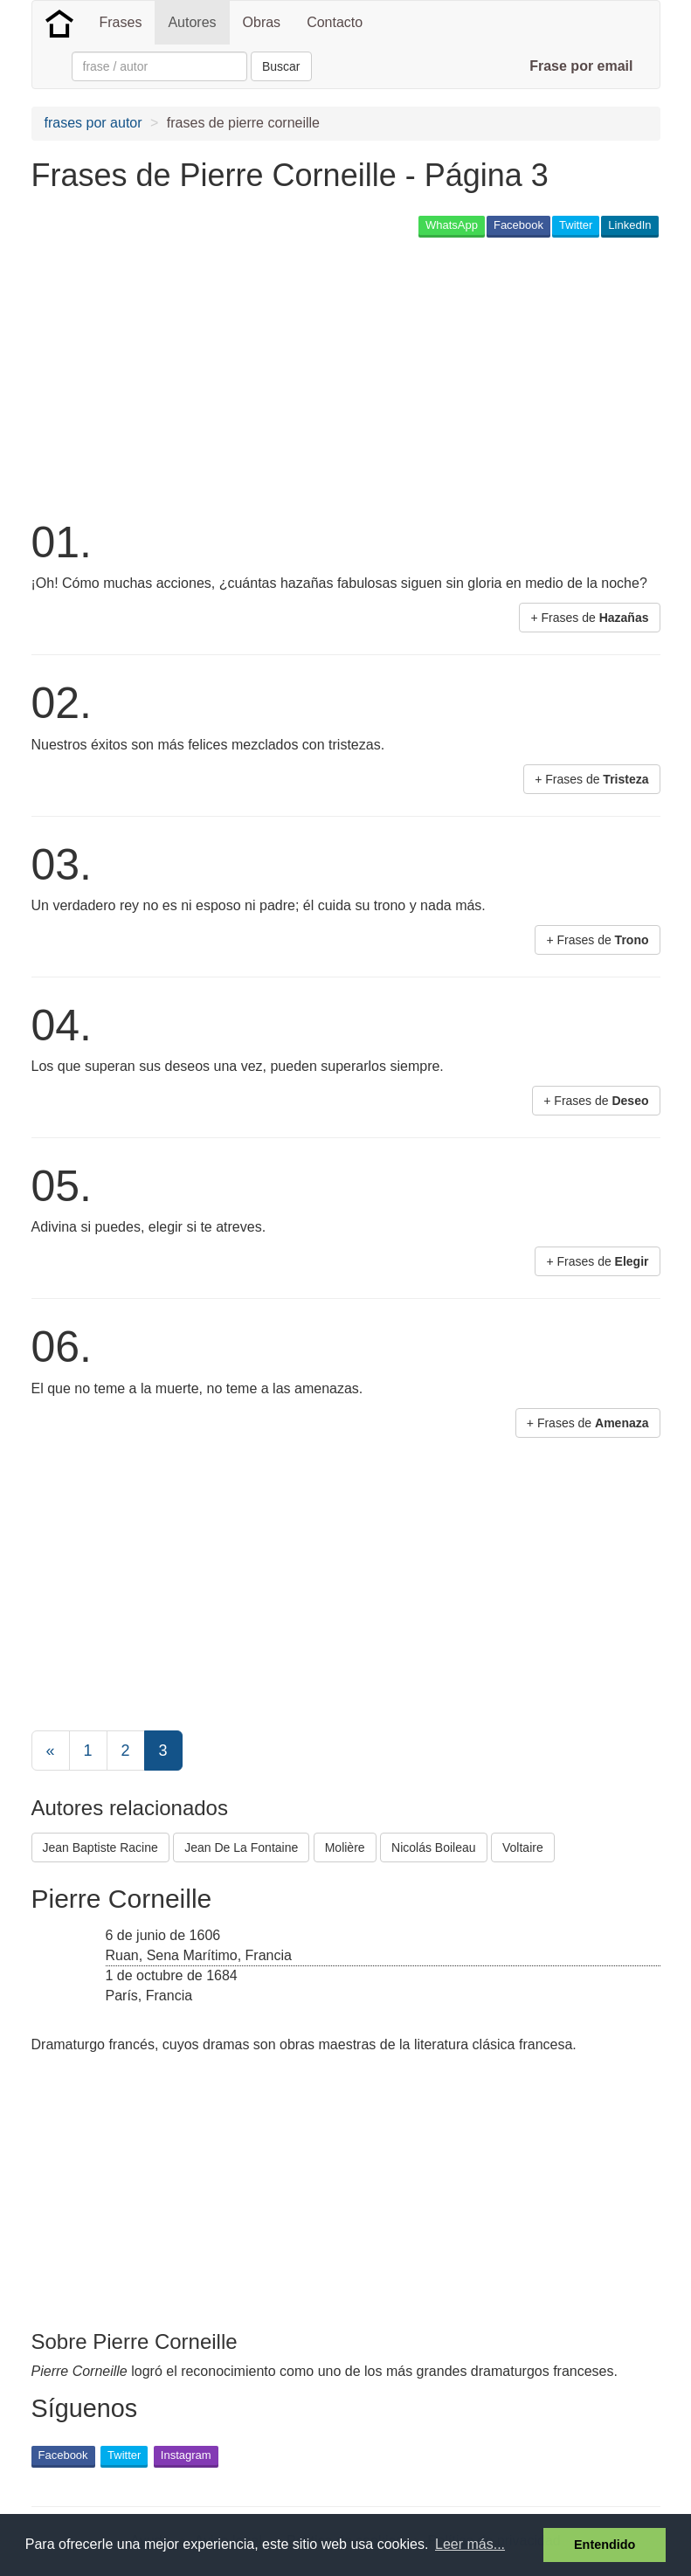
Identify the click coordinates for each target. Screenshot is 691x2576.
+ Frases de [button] (589, 618)
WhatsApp (451, 224)
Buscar (281, 66)
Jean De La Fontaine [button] (241, 1847)
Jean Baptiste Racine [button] (100, 1847)
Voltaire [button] (522, 1847)
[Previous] (50, 1750)
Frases (121, 22)
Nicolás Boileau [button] (433, 1847)
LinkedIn (629, 224)
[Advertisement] (235, 376)
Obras (262, 22)
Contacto (335, 22)
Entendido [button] (604, 2545)
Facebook (518, 224)
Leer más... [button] (470, 2544)
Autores (192, 22)
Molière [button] (345, 1847)
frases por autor (93, 122)
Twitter (575, 224)
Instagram (186, 2455)
